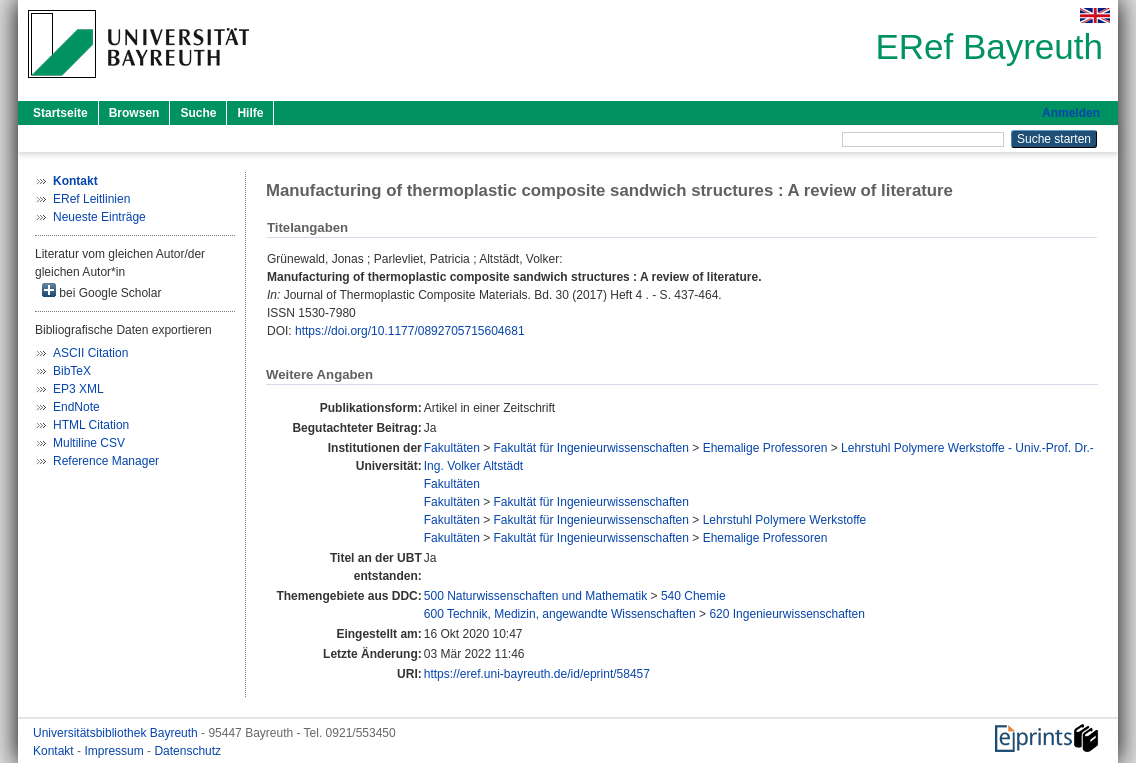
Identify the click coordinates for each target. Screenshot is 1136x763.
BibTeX (72, 371)
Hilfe (250, 113)
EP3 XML (78, 389)
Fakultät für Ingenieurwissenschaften (591, 448)
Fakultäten (452, 448)
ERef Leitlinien (91, 199)
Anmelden (1071, 113)
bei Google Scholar (101, 291)
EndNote (76, 407)
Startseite (60, 113)
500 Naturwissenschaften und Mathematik (535, 596)
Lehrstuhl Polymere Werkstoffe (785, 520)
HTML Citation (91, 425)
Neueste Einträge (99, 217)
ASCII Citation (90, 353)
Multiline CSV (89, 443)
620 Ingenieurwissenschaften (786, 614)
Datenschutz (187, 751)
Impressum (115, 751)
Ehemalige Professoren (765, 448)
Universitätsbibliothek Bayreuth (117, 733)
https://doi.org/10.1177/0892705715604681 (410, 331)
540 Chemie (693, 596)
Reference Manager (106, 461)
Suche (198, 113)
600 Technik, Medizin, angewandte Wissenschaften (560, 614)
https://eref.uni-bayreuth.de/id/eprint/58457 (537, 674)
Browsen (134, 113)
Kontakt (55, 751)
